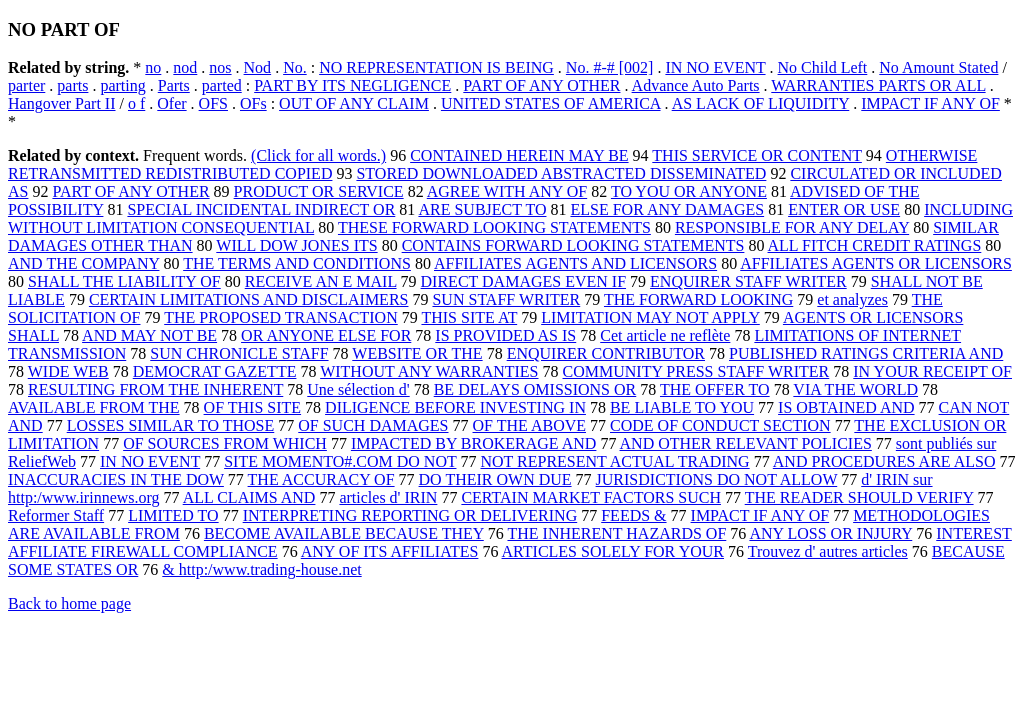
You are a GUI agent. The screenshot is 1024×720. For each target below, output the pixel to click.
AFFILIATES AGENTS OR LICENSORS (876, 263)
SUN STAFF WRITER (506, 299)
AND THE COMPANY (83, 263)
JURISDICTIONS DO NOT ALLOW (717, 479)
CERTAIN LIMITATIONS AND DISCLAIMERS (249, 299)
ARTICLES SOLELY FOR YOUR (613, 551)
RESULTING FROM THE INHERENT (155, 389)
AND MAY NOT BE (149, 335)
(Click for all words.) (318, 155)
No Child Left (823, 67)
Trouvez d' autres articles (828, 551)
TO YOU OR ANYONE (689, 191)
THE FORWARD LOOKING (698, 299)
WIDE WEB (68, 371)
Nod (258, 67)
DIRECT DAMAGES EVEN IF (523, 281)
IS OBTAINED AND (846, 407)
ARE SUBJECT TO (482, 209)
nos (220, 67)
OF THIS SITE (253, 407)
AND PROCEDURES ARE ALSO (884, 461)
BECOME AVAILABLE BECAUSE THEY (344, 533)
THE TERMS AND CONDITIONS (297, 263)
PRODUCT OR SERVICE (319, 191)
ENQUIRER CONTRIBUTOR (606, 353)
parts (72, 85)
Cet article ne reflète (665, 335)
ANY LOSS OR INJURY (830, 533)
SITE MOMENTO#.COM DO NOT (340, 461)
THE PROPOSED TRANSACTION (281, 317)
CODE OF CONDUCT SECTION (720, 425)
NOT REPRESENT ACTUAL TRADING (614, 461)
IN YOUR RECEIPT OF (932, 371)
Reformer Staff (56, 515)
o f (136, 103)
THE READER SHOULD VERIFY (859, 497)
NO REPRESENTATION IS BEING (436, 67)
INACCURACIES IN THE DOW (116, 479)
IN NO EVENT (715, 67)
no (153, 67)
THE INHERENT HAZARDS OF (616, 533)
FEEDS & (633, 515)
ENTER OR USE (844, 209)
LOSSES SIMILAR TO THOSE (171, 425)
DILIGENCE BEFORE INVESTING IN (455, 407)
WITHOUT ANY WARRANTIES (429, 371)
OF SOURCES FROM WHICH (225, 443)
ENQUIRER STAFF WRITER (748, 281)
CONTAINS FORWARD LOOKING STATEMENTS (573, 245)
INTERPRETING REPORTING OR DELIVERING (410, 515)
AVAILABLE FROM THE (94, 407)
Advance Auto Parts (696, 85)
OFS (213, 103)
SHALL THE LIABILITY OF (124, 281)
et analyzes (852, 299)
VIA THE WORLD (855, 389)
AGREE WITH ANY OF (507, 191)
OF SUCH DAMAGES (373, 425)
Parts (174, 85)
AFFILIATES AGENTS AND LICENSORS (575, 263)
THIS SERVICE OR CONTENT (757, 155)
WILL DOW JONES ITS (296, 245)
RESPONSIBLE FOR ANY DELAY (792, 227)
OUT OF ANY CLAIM (354, 103)
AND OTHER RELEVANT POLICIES (746, 443)
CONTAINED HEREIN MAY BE (519, 155)
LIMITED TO (173, 515)
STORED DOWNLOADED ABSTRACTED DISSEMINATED (561, 173)
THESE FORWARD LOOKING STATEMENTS (494, 227)
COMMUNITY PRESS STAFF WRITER (696, 371)
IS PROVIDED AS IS (505, 335)
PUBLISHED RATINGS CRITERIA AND (866, 353)
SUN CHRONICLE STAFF (239, 353)
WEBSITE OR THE (417, 353)
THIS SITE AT (469, 317)
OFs (253, 103)
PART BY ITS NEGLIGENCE (352, 85)
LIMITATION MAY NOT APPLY (650, 317)
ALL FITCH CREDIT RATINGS (875, 245)
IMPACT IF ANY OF (930, 103)
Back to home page (69, 603)
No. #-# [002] (610, 67)
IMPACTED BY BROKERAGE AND (474, 443)
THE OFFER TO (715, 389)
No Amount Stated (938, 67)
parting (122, 85)
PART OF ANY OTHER (541, 85)
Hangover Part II (62, 103)
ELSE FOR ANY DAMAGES (667, 209)
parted (222, 85)
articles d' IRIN (388, 497)
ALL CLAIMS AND (249, 497)
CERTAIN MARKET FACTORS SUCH (591, 497)
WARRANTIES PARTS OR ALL (878, 85)
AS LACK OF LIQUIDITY (761, 103)
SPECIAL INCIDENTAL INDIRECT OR (261, 209)
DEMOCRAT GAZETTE (215, 371)
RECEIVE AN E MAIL (321, 281)
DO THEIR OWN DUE (495, 479)
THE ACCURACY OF (321, 479)
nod (185, 67)
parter (26, 85)
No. (295, 67)
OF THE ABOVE (530, 425)
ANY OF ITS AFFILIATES (390, 551)
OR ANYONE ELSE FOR (326, 335)
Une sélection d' (358, 389)
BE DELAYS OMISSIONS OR (535, 389)
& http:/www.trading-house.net (261, 569)
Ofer (171, 103)
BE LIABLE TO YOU (682, 407)
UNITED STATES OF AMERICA (551, 103)
